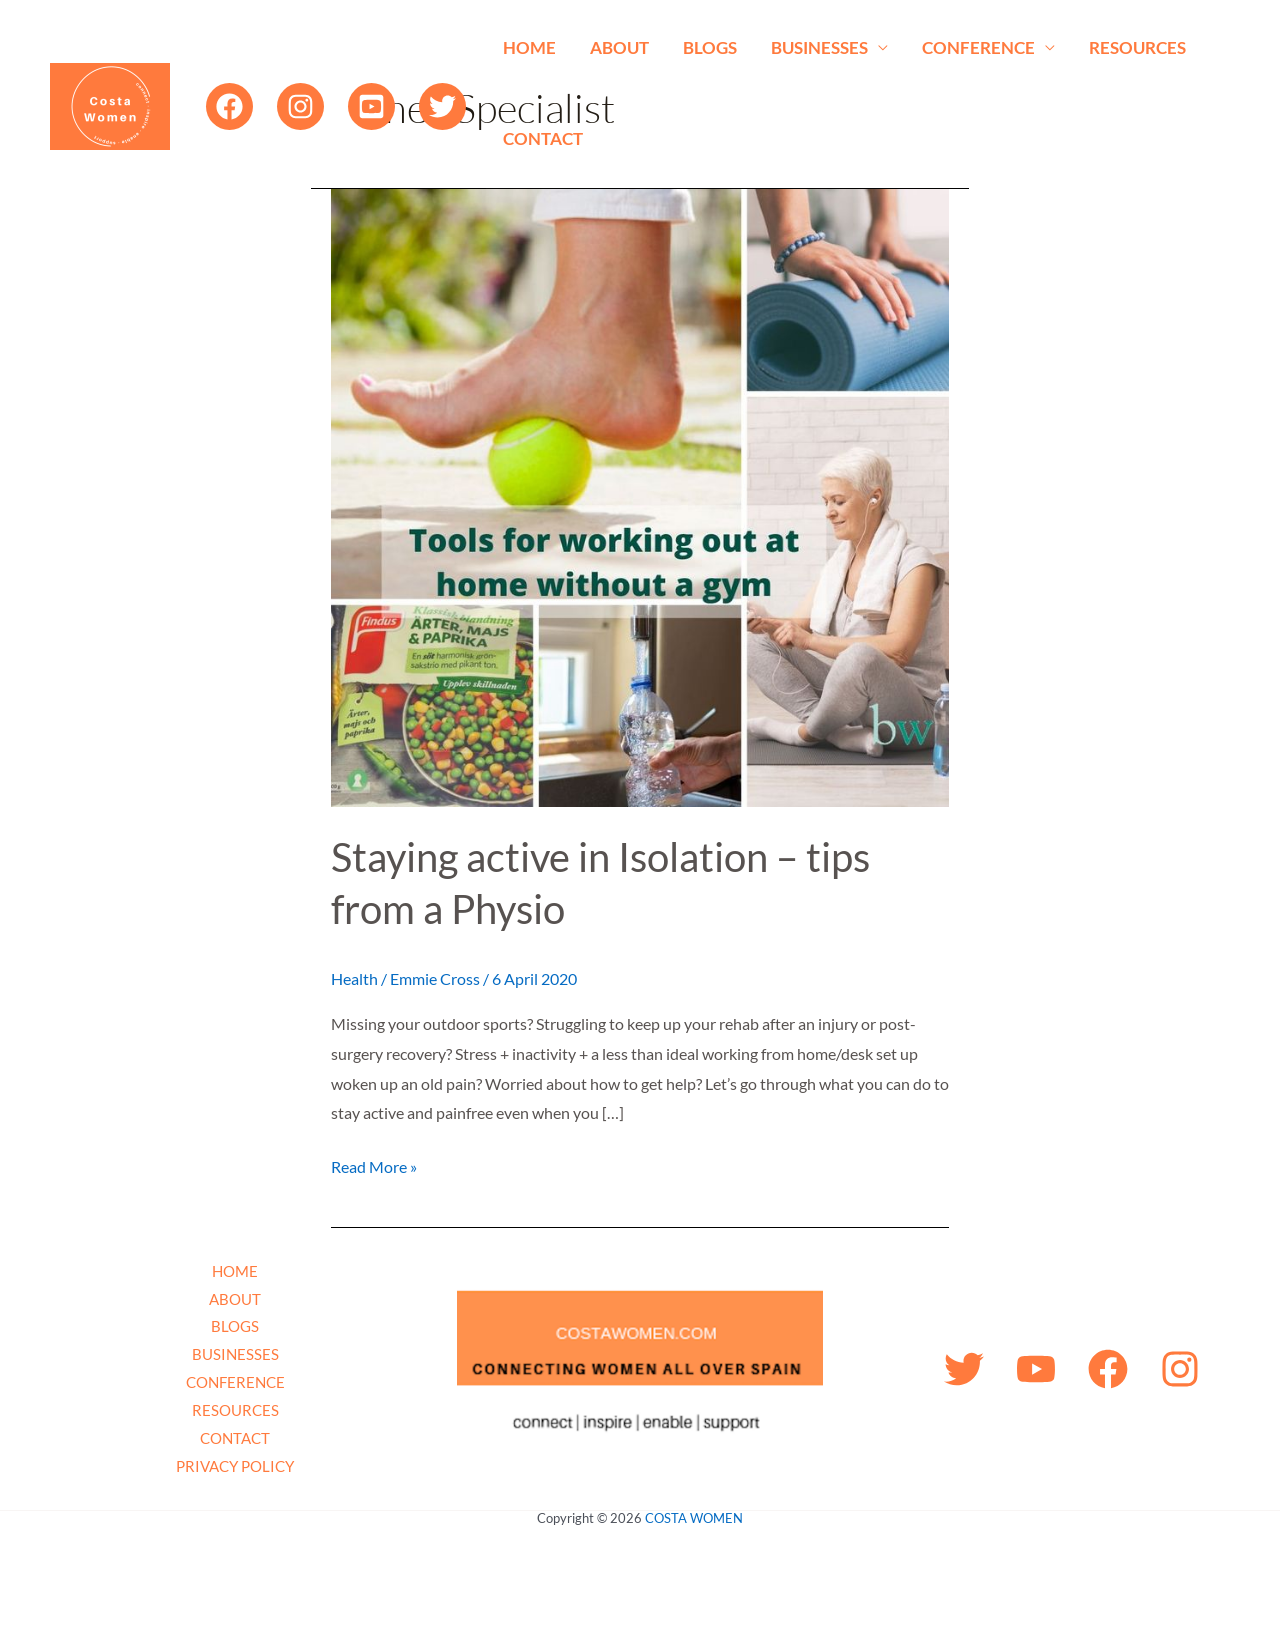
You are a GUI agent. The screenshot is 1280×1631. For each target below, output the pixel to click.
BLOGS (710, 47)
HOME (529, 47)
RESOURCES (1137, 47)
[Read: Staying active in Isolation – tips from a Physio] (640, 495)
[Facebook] (229, 106)
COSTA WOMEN (694, 1518)
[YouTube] (371, 106)
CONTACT (543, 138)
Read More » (374, 1164)
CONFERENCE (978, 47)
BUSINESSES (819, 47)
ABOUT (619, 47)
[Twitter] (442, 106)
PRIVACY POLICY (235, 1466)
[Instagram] (300, 106)
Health (354, 978)
